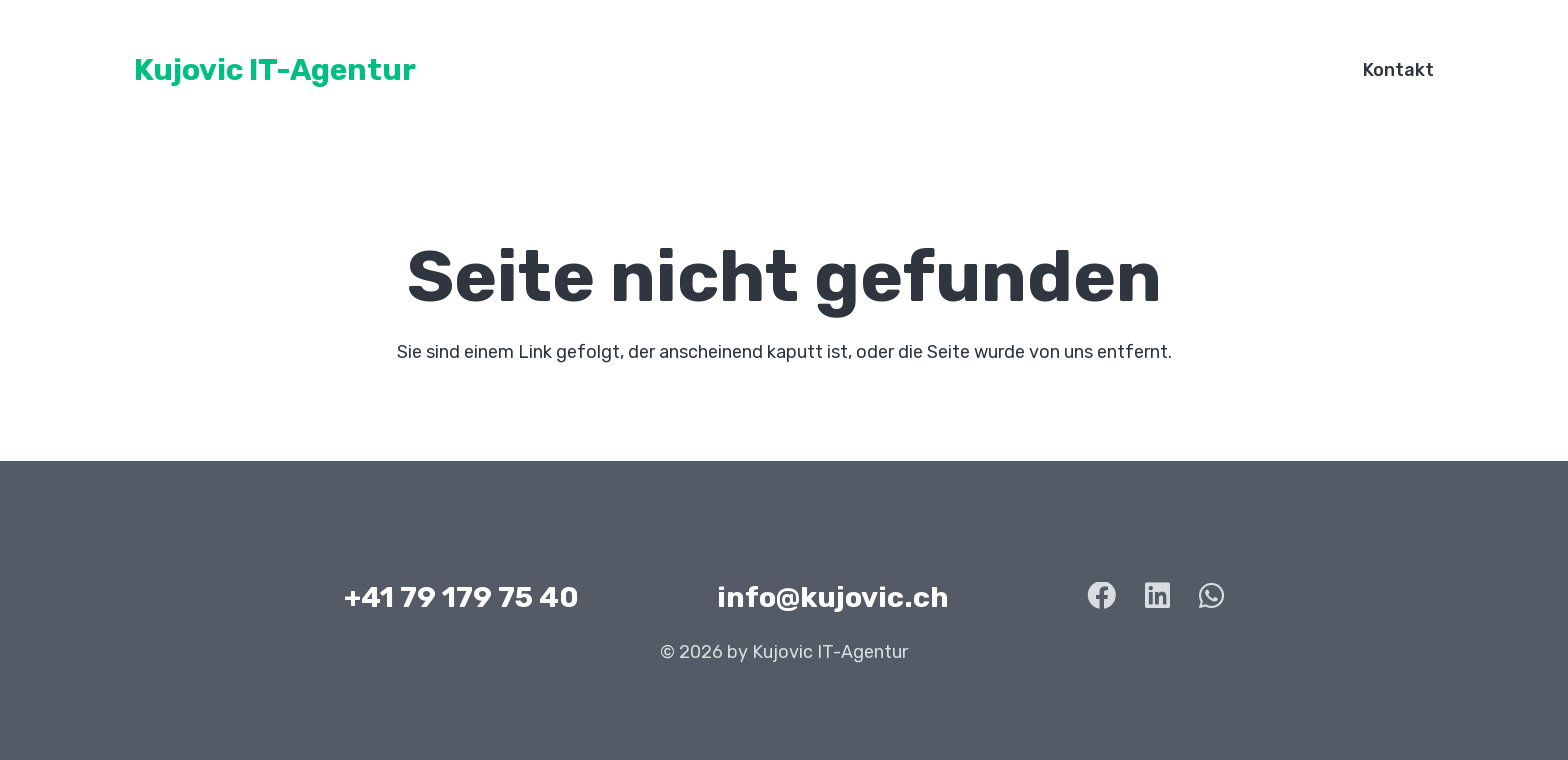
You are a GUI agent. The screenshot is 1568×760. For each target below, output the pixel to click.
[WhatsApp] (1211, 596)
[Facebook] (1101, 596)
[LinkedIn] (1157, 596)
